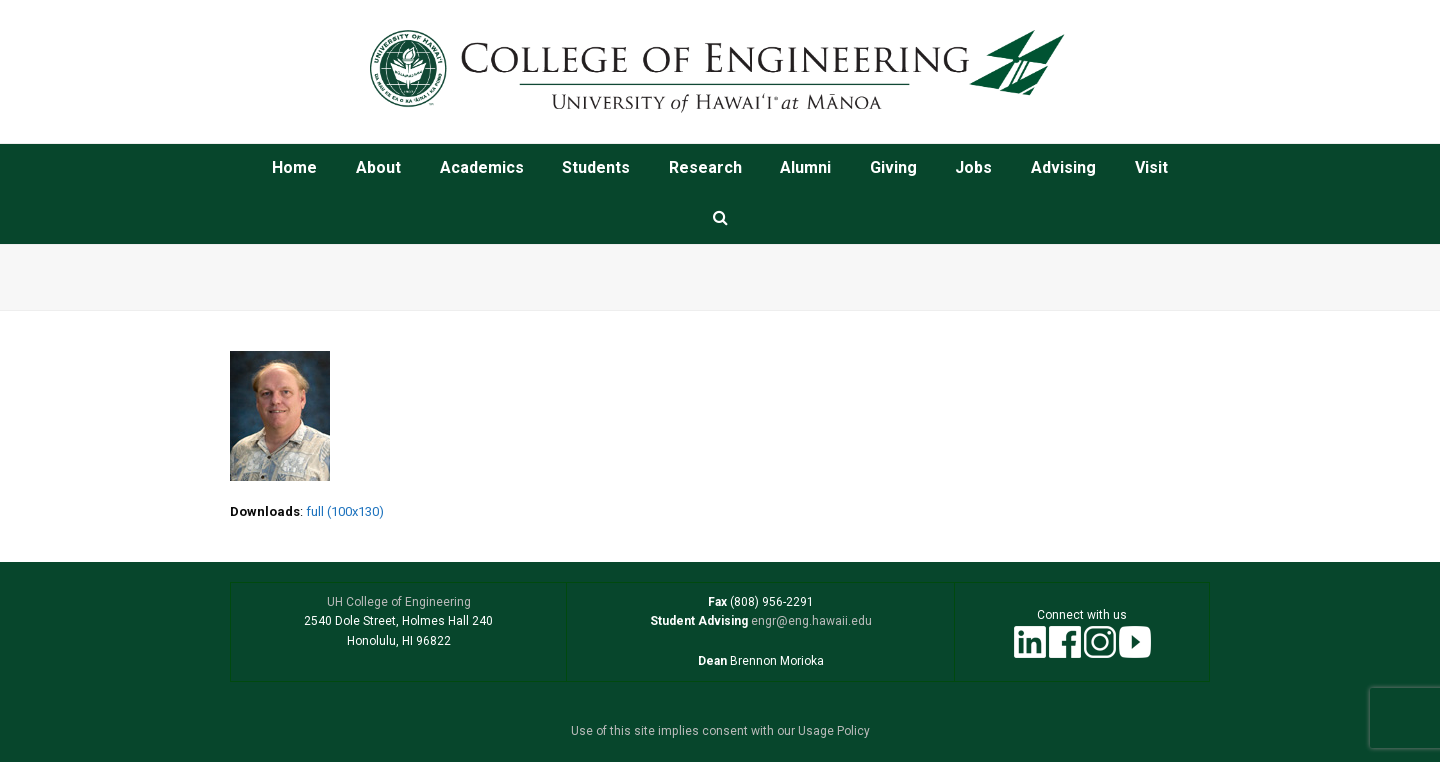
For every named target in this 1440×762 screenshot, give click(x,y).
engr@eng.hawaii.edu (810, 621)
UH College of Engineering (399, 602)
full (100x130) (345, 511)
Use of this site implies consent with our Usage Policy (720, 731)
